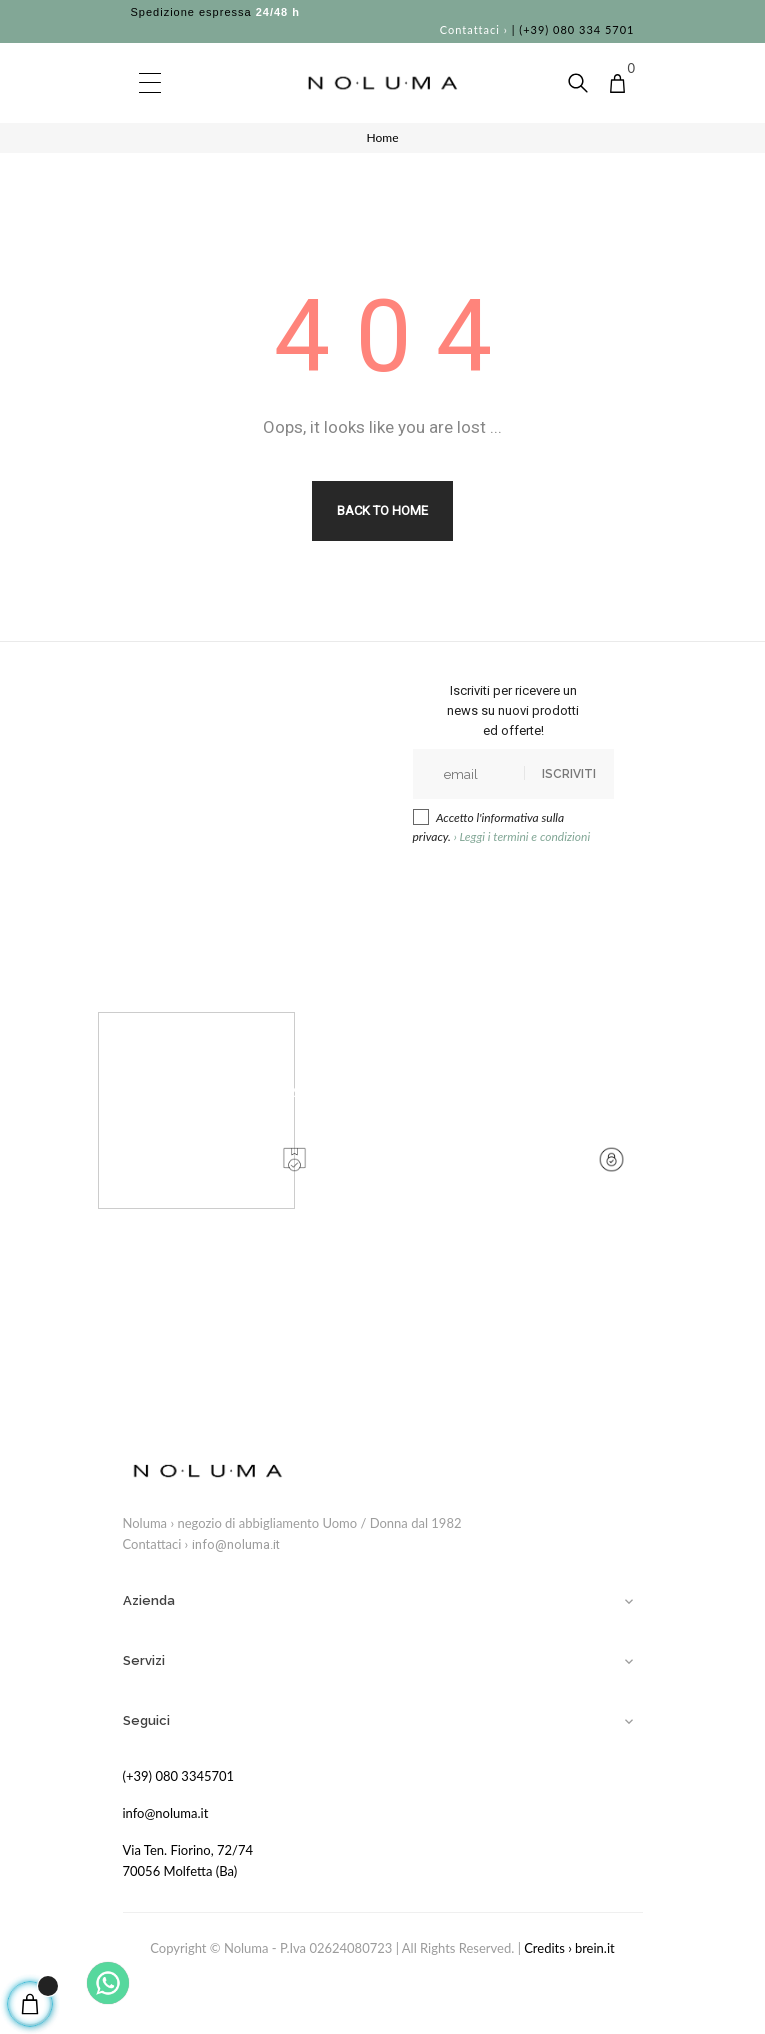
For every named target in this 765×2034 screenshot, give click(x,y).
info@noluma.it (236, 1544)
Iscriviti (569, 774)
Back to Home (382, 510)
